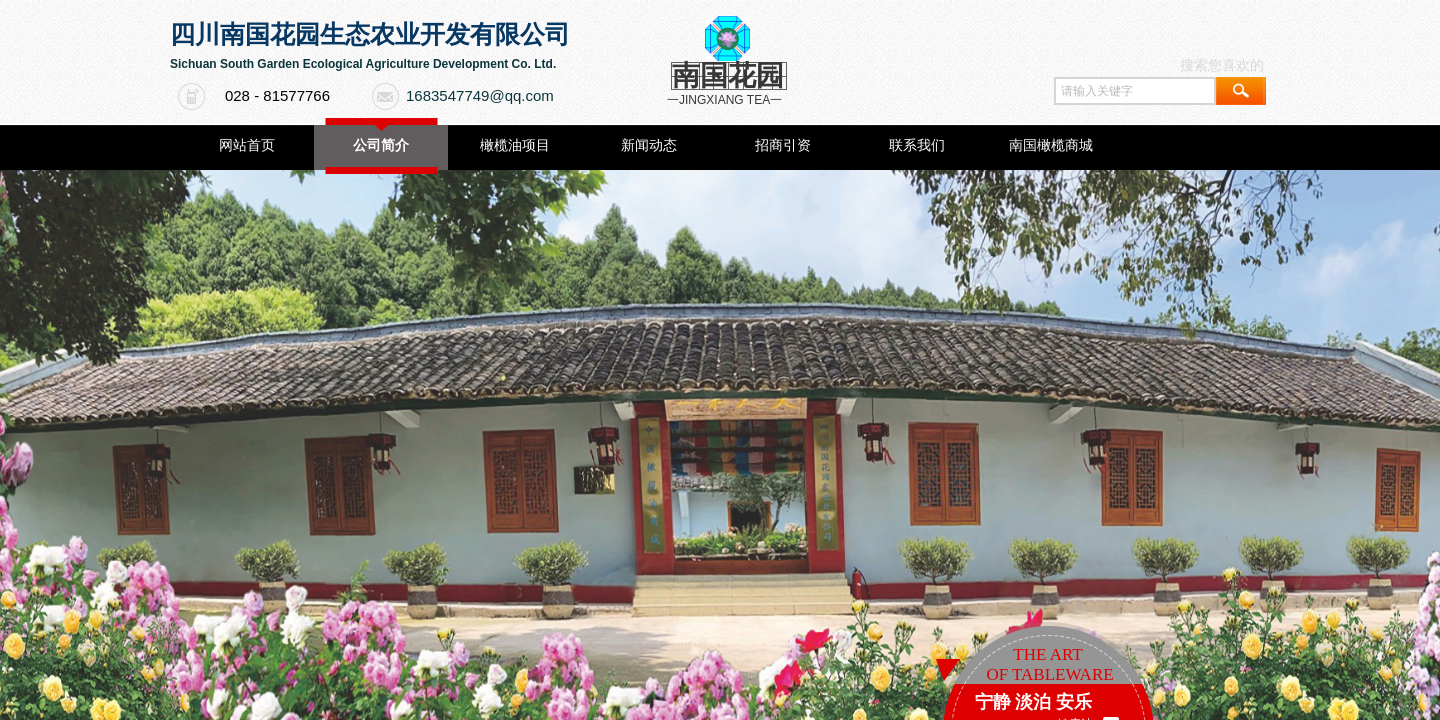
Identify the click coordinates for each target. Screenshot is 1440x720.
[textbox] (1135, 91)
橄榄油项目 (515, 145)
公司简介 (381, 145)
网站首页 (247, 145)
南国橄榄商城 (1051, 145)
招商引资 (783, 145)
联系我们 (917, 145)
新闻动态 (649, 145)
